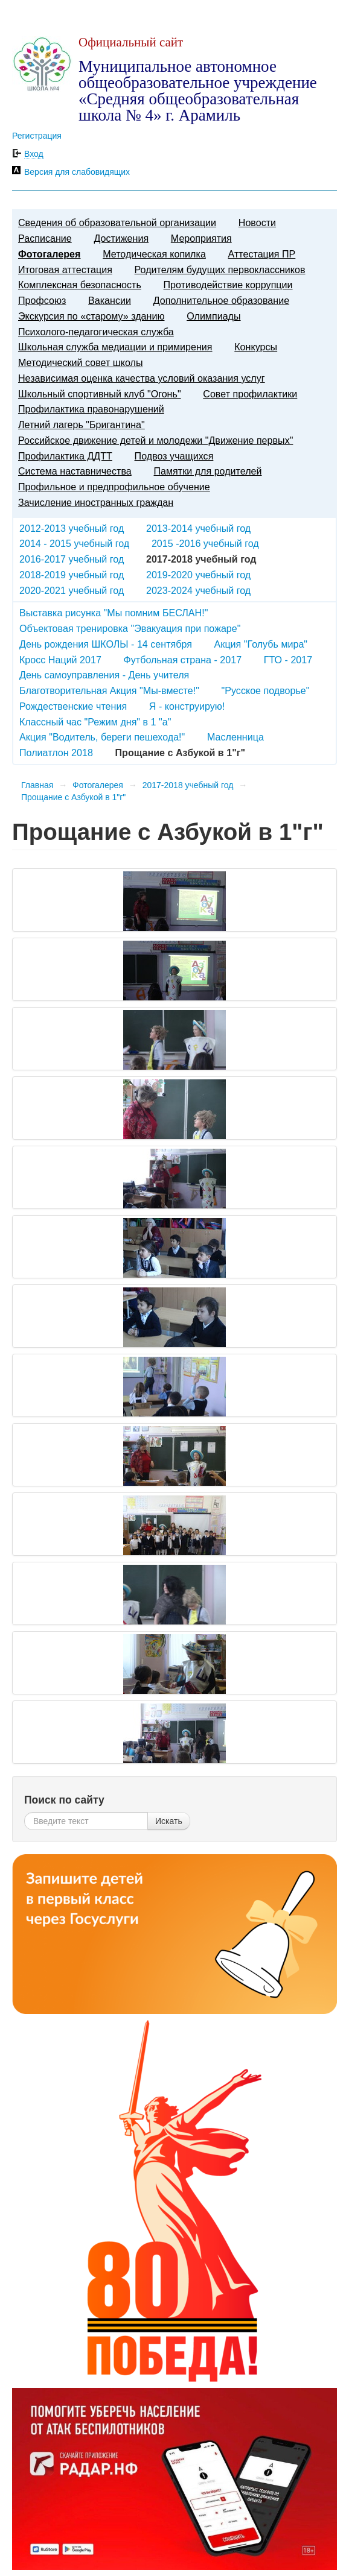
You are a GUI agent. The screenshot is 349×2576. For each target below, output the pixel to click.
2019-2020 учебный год (198, 574)
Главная (37, 785)
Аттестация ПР (262, 253)
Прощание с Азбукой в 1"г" (73, 797)
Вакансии (109, 300)
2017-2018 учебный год (188, 785)
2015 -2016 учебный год (205, 543)
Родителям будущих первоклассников (220, 269)
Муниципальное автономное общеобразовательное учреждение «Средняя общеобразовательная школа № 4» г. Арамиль (197, 90)
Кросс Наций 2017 (60, 659)
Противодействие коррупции (228, 284)
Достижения (121, 238)
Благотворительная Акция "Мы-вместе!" (109, 690)
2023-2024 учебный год (198, 590)
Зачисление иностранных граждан (95, 502)
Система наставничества (75, 471)
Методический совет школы (80, 362)
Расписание (45, 238)
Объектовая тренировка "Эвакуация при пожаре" (129, 628)
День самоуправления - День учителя (104, 674)
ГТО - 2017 (288, 659)
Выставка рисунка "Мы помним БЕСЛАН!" (113, 612)
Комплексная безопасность (79, 284)
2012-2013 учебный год (71, 528)
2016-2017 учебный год (71, 559)
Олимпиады (213, 316)
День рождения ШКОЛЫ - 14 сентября (105, 644)
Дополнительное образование (221, 300)
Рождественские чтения (73, 706)
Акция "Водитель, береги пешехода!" (102, 736)
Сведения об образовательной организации (117, 222)
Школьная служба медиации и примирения (115, 346)
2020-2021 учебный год (71, 590)
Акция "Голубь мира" (260, 644)
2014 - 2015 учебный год (74, 543)
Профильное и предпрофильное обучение (114, 486)
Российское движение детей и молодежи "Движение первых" (155, 440)
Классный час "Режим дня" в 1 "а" (95, 721)
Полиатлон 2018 (56, 752)
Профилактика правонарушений (91, 408)
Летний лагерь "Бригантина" (81, 424)
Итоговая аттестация (65, 269)
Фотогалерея (49, 253)
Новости (257, 222)
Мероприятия (201, 238)
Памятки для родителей (208, 471)
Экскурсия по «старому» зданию (91, 316)
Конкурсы (255, 346)
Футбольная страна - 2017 (183, 659)
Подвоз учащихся (174, 455)
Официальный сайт (130, 42)
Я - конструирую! (187, 706)
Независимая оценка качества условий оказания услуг (141, 378)
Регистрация (37, 135)
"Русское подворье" (266, 690)
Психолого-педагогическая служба (96, 331)
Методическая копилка (154, 253)
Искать (168, 1821)
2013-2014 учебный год (198, 528)
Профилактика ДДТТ (65, 455)
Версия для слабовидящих (77, 172)
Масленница (235, 736)
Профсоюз (42, 300)
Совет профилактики (250, 393)
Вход (33, 154)
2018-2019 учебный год (71, 574)
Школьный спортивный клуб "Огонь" (99, 393)
